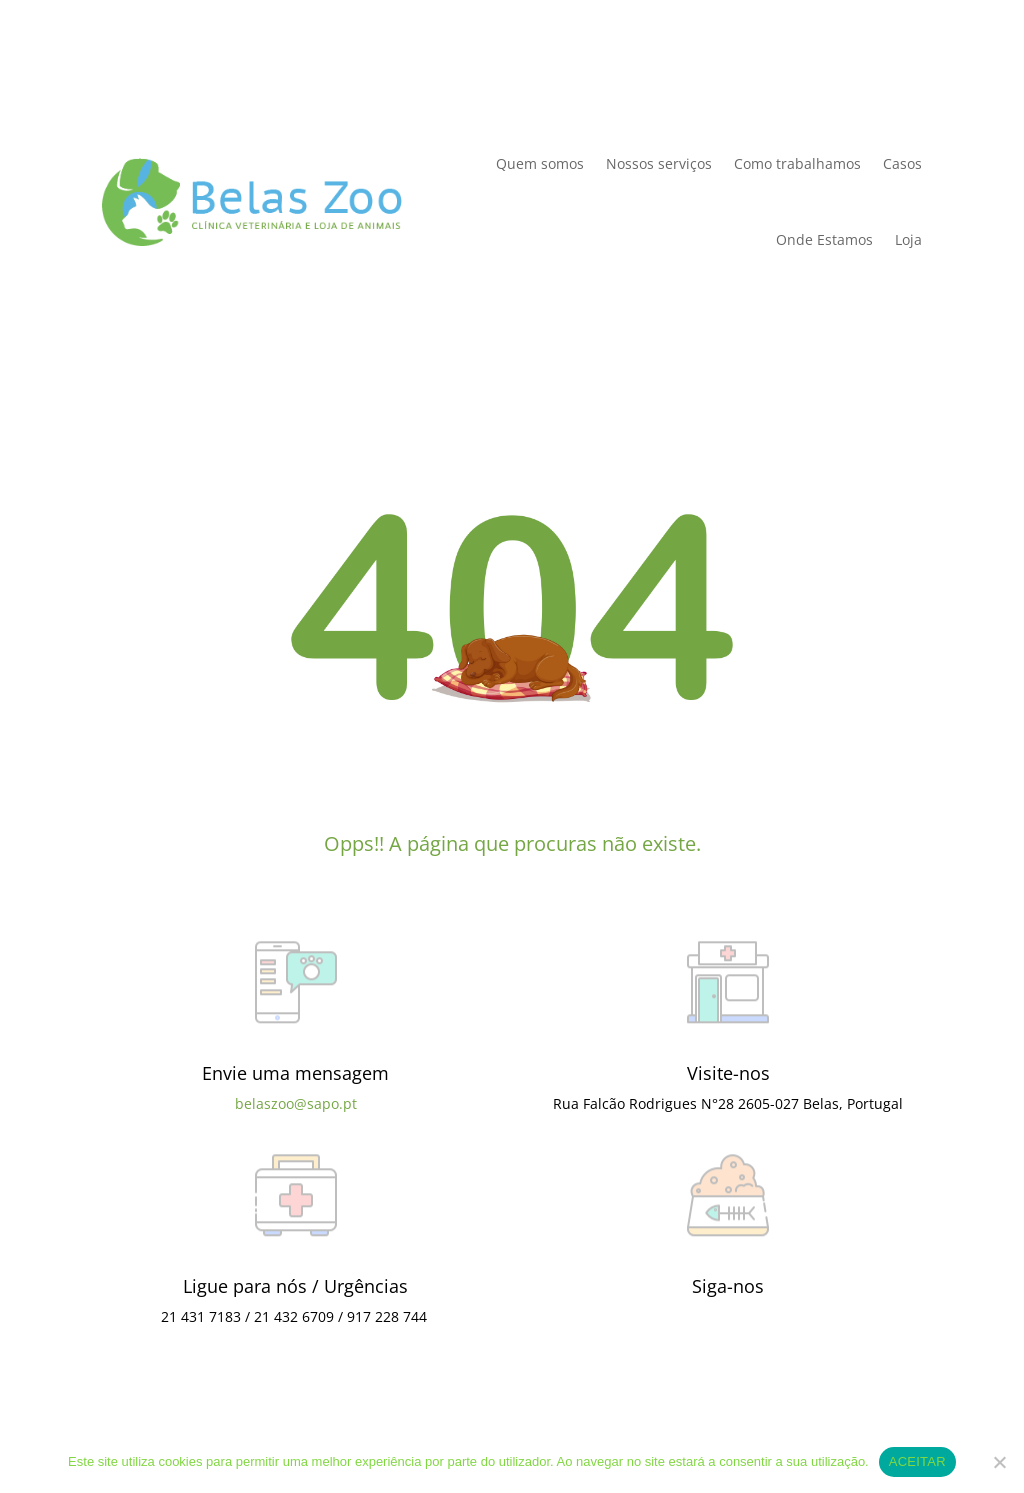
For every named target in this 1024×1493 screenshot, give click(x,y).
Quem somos (540, 163)
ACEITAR (917, 1461)
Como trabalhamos (797, 163)
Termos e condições (504, 1419)
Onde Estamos (824, 239)
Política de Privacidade (179, 72)
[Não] (999, 1462)
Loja (908, 239)
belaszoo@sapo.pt (296, 1103)
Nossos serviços (659, 163)
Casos (902, 163)
